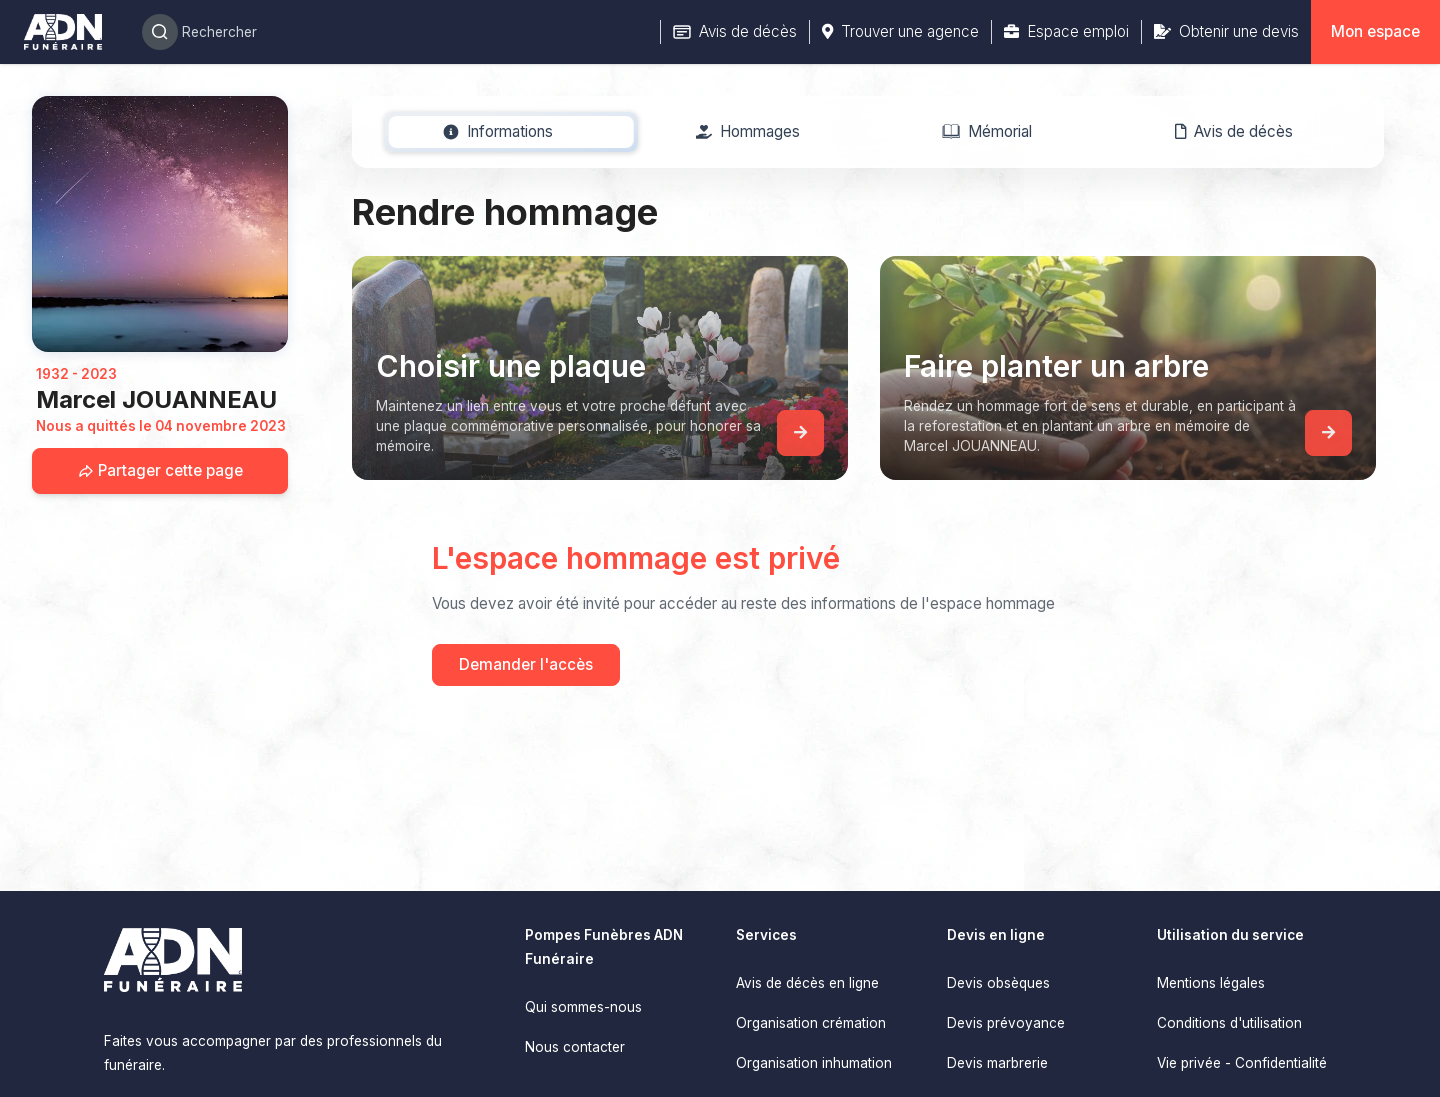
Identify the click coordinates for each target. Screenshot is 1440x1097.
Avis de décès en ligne (807, 983)
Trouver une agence (900, 31)
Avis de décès (735, 31)
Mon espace (1375, 31)
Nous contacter (575, 1047)
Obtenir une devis (1226, 31)
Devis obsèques (998, 983)
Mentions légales (1211, 983)
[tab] (498, 132)
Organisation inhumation (814, 1063)
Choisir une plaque (511, 366)
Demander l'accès (526, 664)
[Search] (389, 32)
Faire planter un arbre (1056, 366)
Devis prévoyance (1006, 1023)
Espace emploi (1066, 31)
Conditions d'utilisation (1229, 1023)
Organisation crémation (811, 1023)
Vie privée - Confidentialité (1242, 1063)
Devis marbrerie (997, 1063)
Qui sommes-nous (583, 1007)
